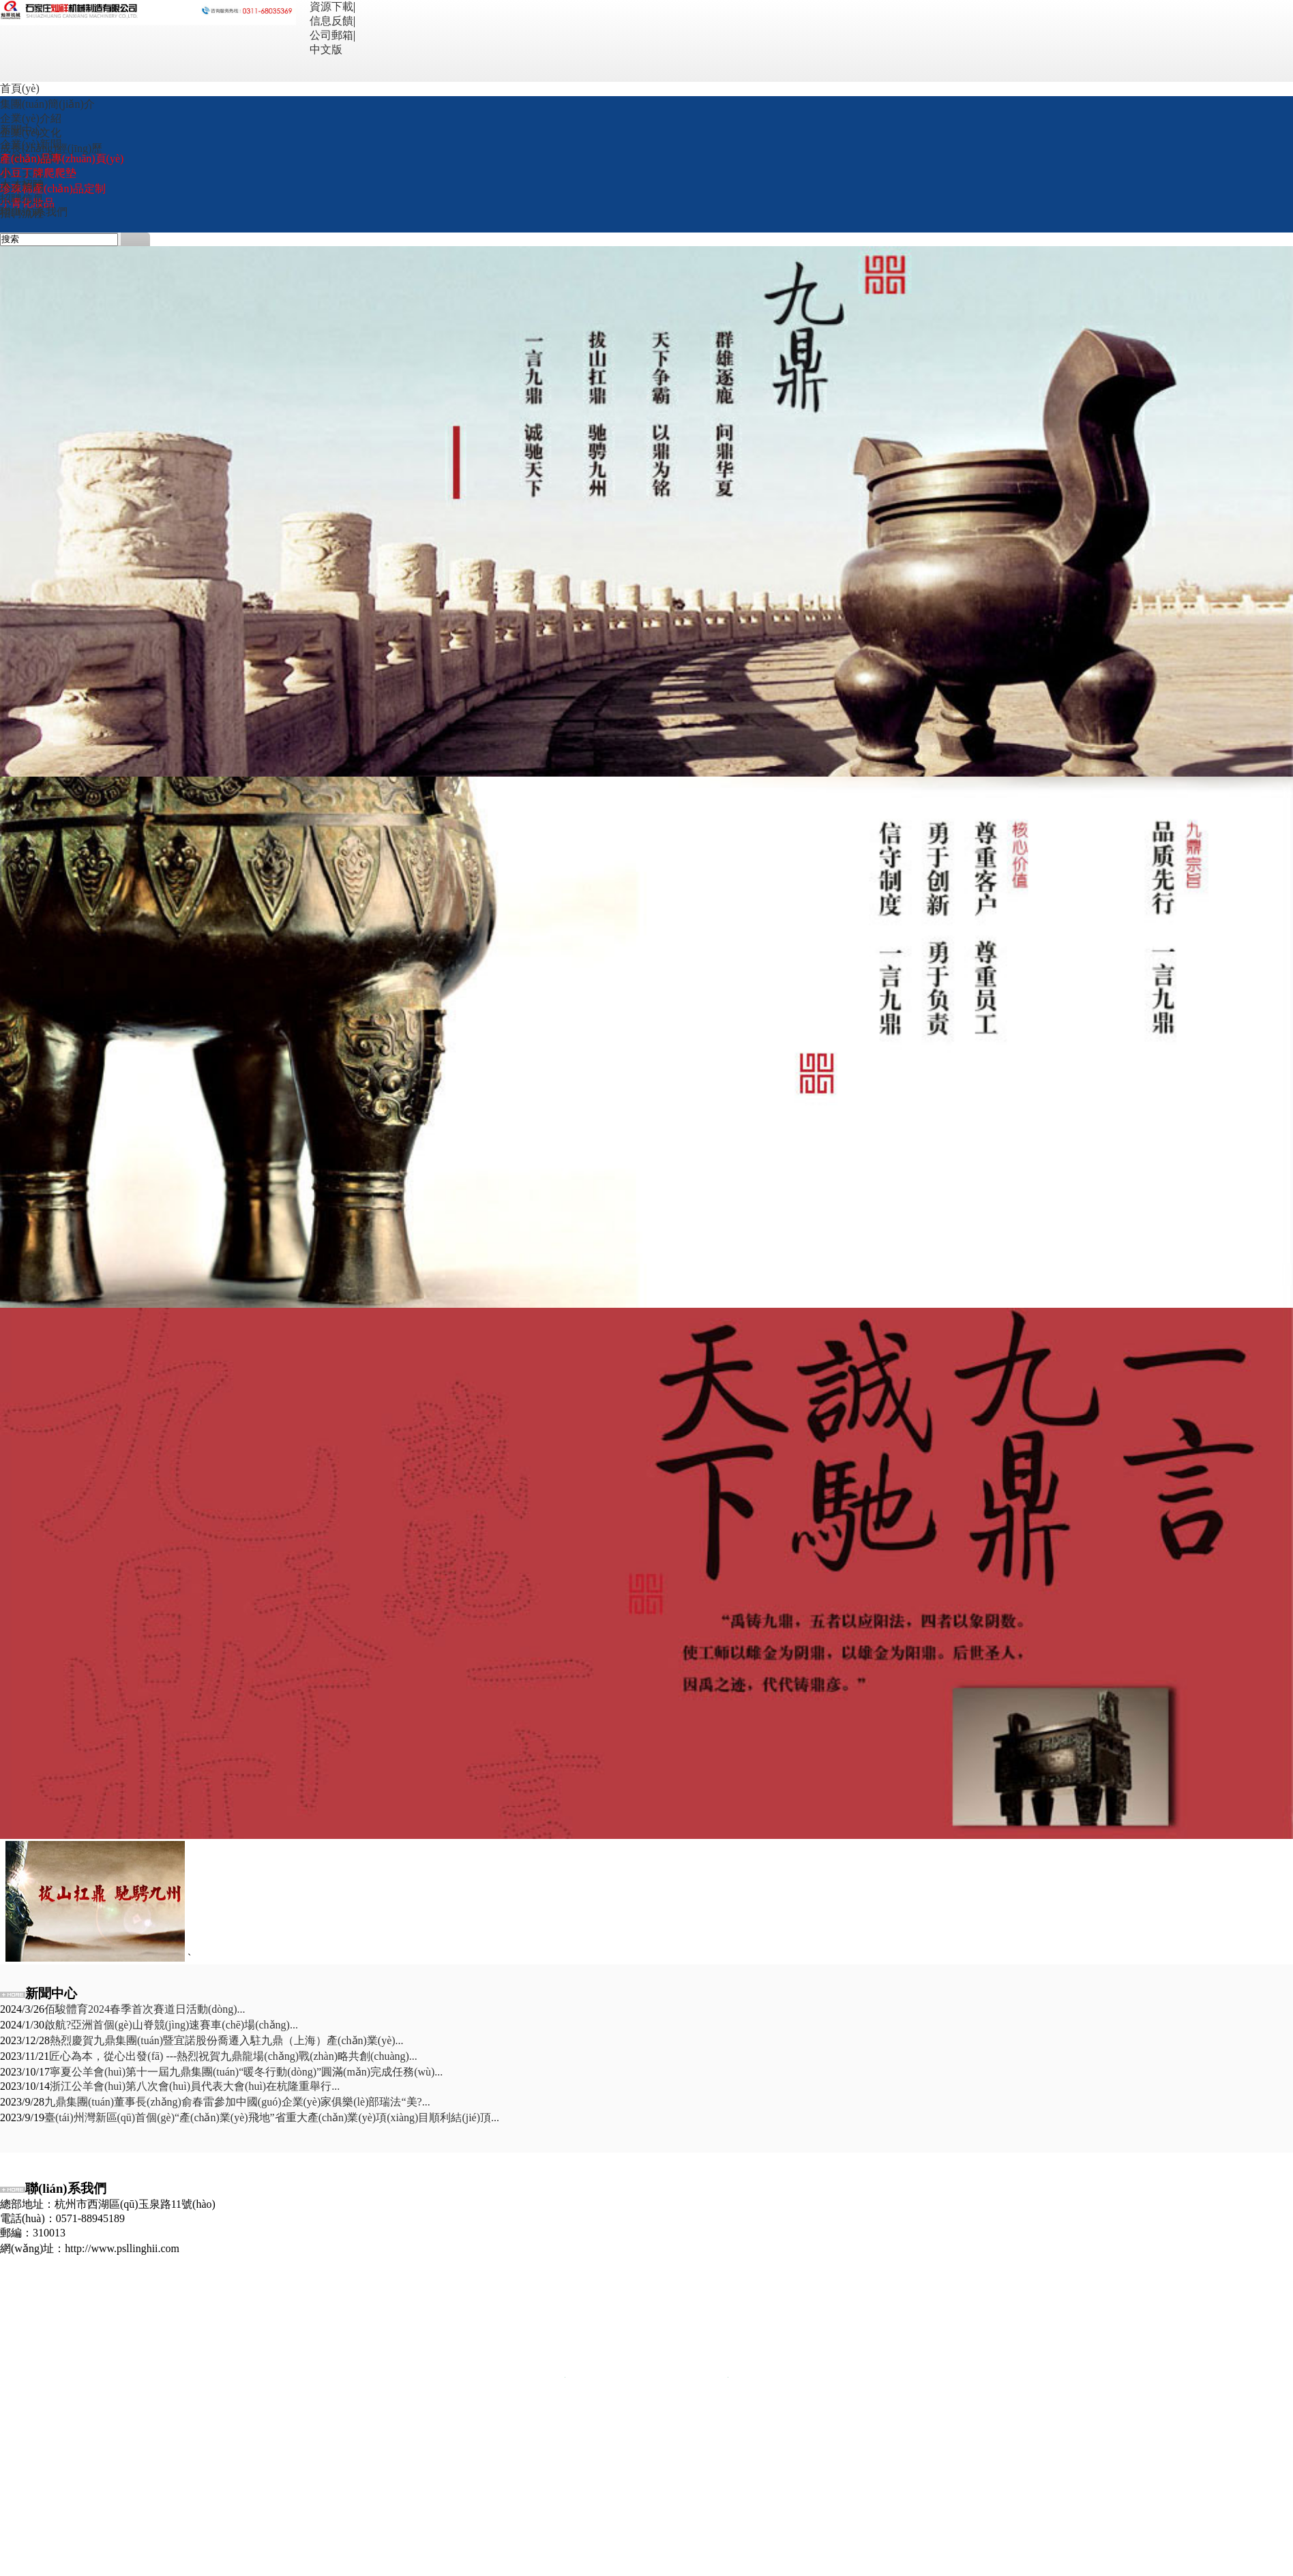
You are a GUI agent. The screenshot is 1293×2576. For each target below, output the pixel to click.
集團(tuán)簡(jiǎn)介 (47, 104)
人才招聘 (22, 184)
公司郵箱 (331, 35)
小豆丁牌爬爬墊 (38, 173)
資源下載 (331, 6)
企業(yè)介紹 (30, 118)
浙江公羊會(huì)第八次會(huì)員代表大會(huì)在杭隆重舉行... (195, 2086)
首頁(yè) (20, 88)
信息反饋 (331, 21)
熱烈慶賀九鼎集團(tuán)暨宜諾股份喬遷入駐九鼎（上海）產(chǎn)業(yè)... (227, 2040)
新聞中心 (22, 130)
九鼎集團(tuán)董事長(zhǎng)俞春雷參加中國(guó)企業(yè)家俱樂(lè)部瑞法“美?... (237, 2102)
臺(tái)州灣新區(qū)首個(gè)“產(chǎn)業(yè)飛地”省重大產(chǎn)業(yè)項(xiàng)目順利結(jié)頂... (271, 2117)
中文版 (326, 49)
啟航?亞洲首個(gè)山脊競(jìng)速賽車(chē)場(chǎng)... (171, 2025)
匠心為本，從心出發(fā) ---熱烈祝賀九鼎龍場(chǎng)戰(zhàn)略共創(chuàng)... (233, 2056)
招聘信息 (22, 199)
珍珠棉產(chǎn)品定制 (53, 188)
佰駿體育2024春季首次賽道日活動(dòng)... (145, 2009)
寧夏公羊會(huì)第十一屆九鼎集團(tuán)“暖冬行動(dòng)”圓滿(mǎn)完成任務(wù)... (246, 2072)
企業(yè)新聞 (30, 144)
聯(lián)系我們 (34, 212)
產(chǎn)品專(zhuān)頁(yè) (61, 158)
